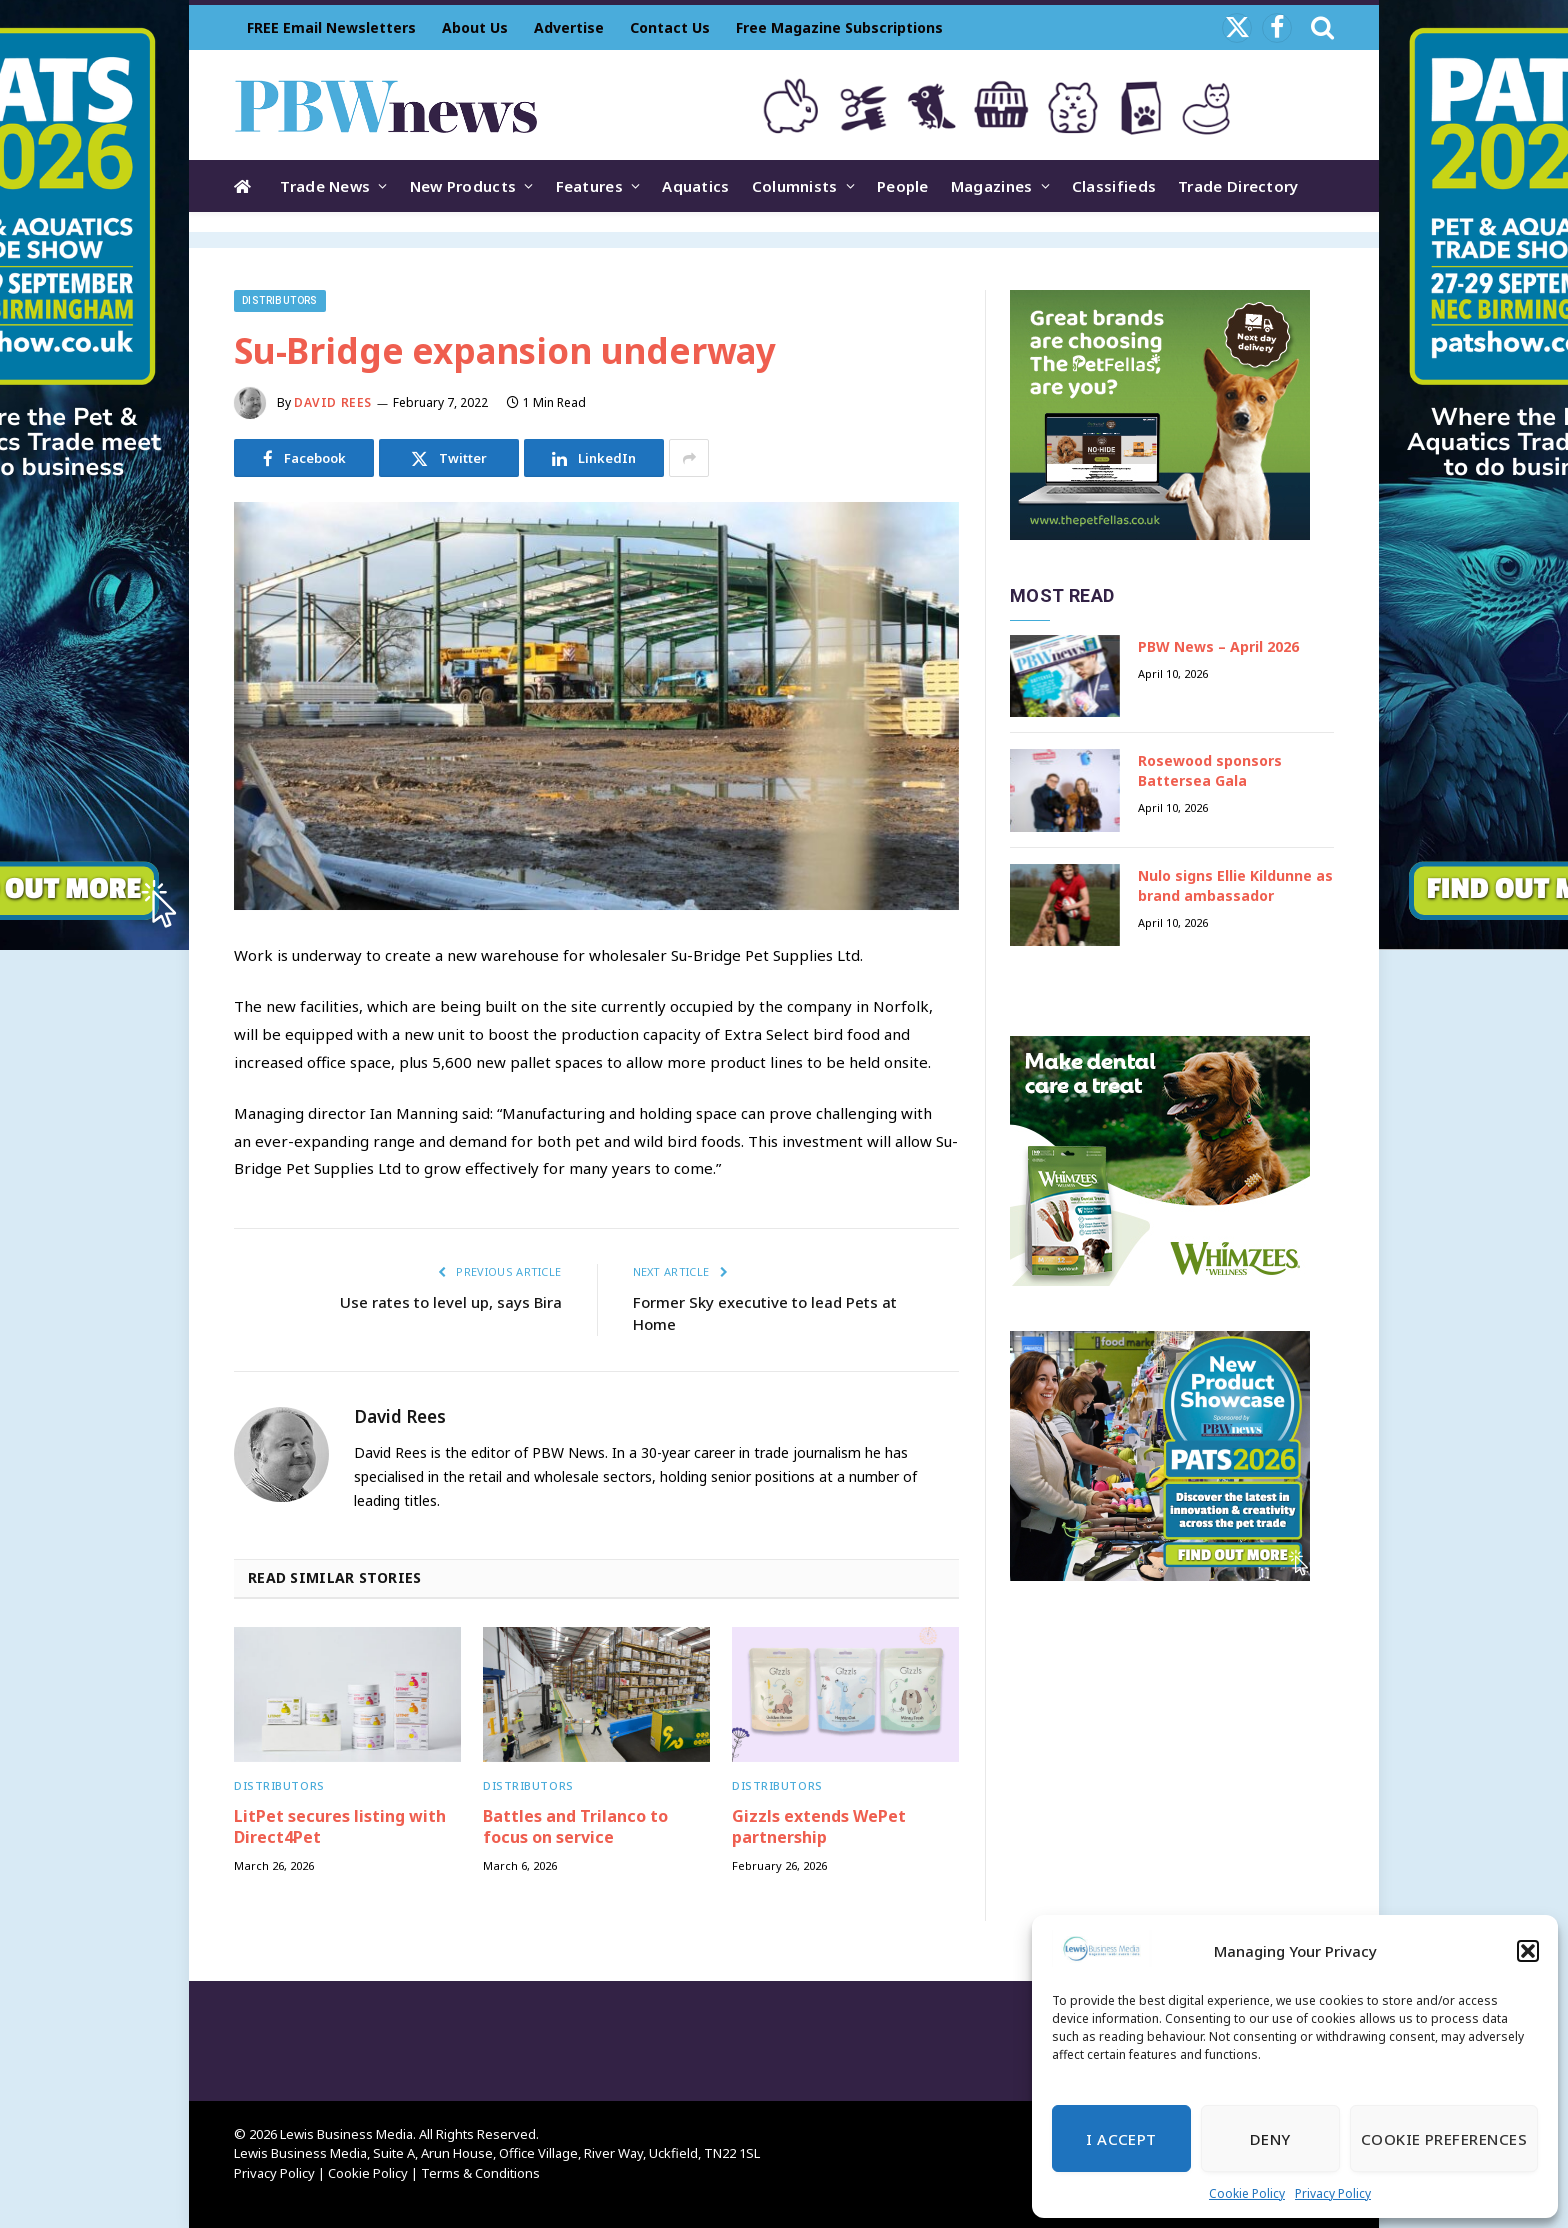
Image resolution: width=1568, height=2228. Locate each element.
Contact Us (670, 27)
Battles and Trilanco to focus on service (575, 1827)
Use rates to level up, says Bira (451, 1302)
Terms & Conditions (480, 2173)
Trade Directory (1238, 186)
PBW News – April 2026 (1218, 646)
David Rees (333, 402)
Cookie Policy (1247, 2193)
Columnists (795, 186)
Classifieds (1114, 186)
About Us (475, 27)
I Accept (1121, 2139)
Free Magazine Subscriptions (839, 27)
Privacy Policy (1333, 2193)
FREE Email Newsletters (331, 27)
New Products (463, 186)
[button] (1528, 1951)
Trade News (325, 186)
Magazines (992, 186)
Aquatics (695, 186)
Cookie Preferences (1444, 2139)
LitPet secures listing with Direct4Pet (340, 1827)
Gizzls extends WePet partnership (819, 1827)
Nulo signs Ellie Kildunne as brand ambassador (1235, 885)
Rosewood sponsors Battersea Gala (1210, 770)
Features (589, 186)
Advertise (569, 27)
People (903, 186)
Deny (1270, 2139)
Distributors (280, 300)
